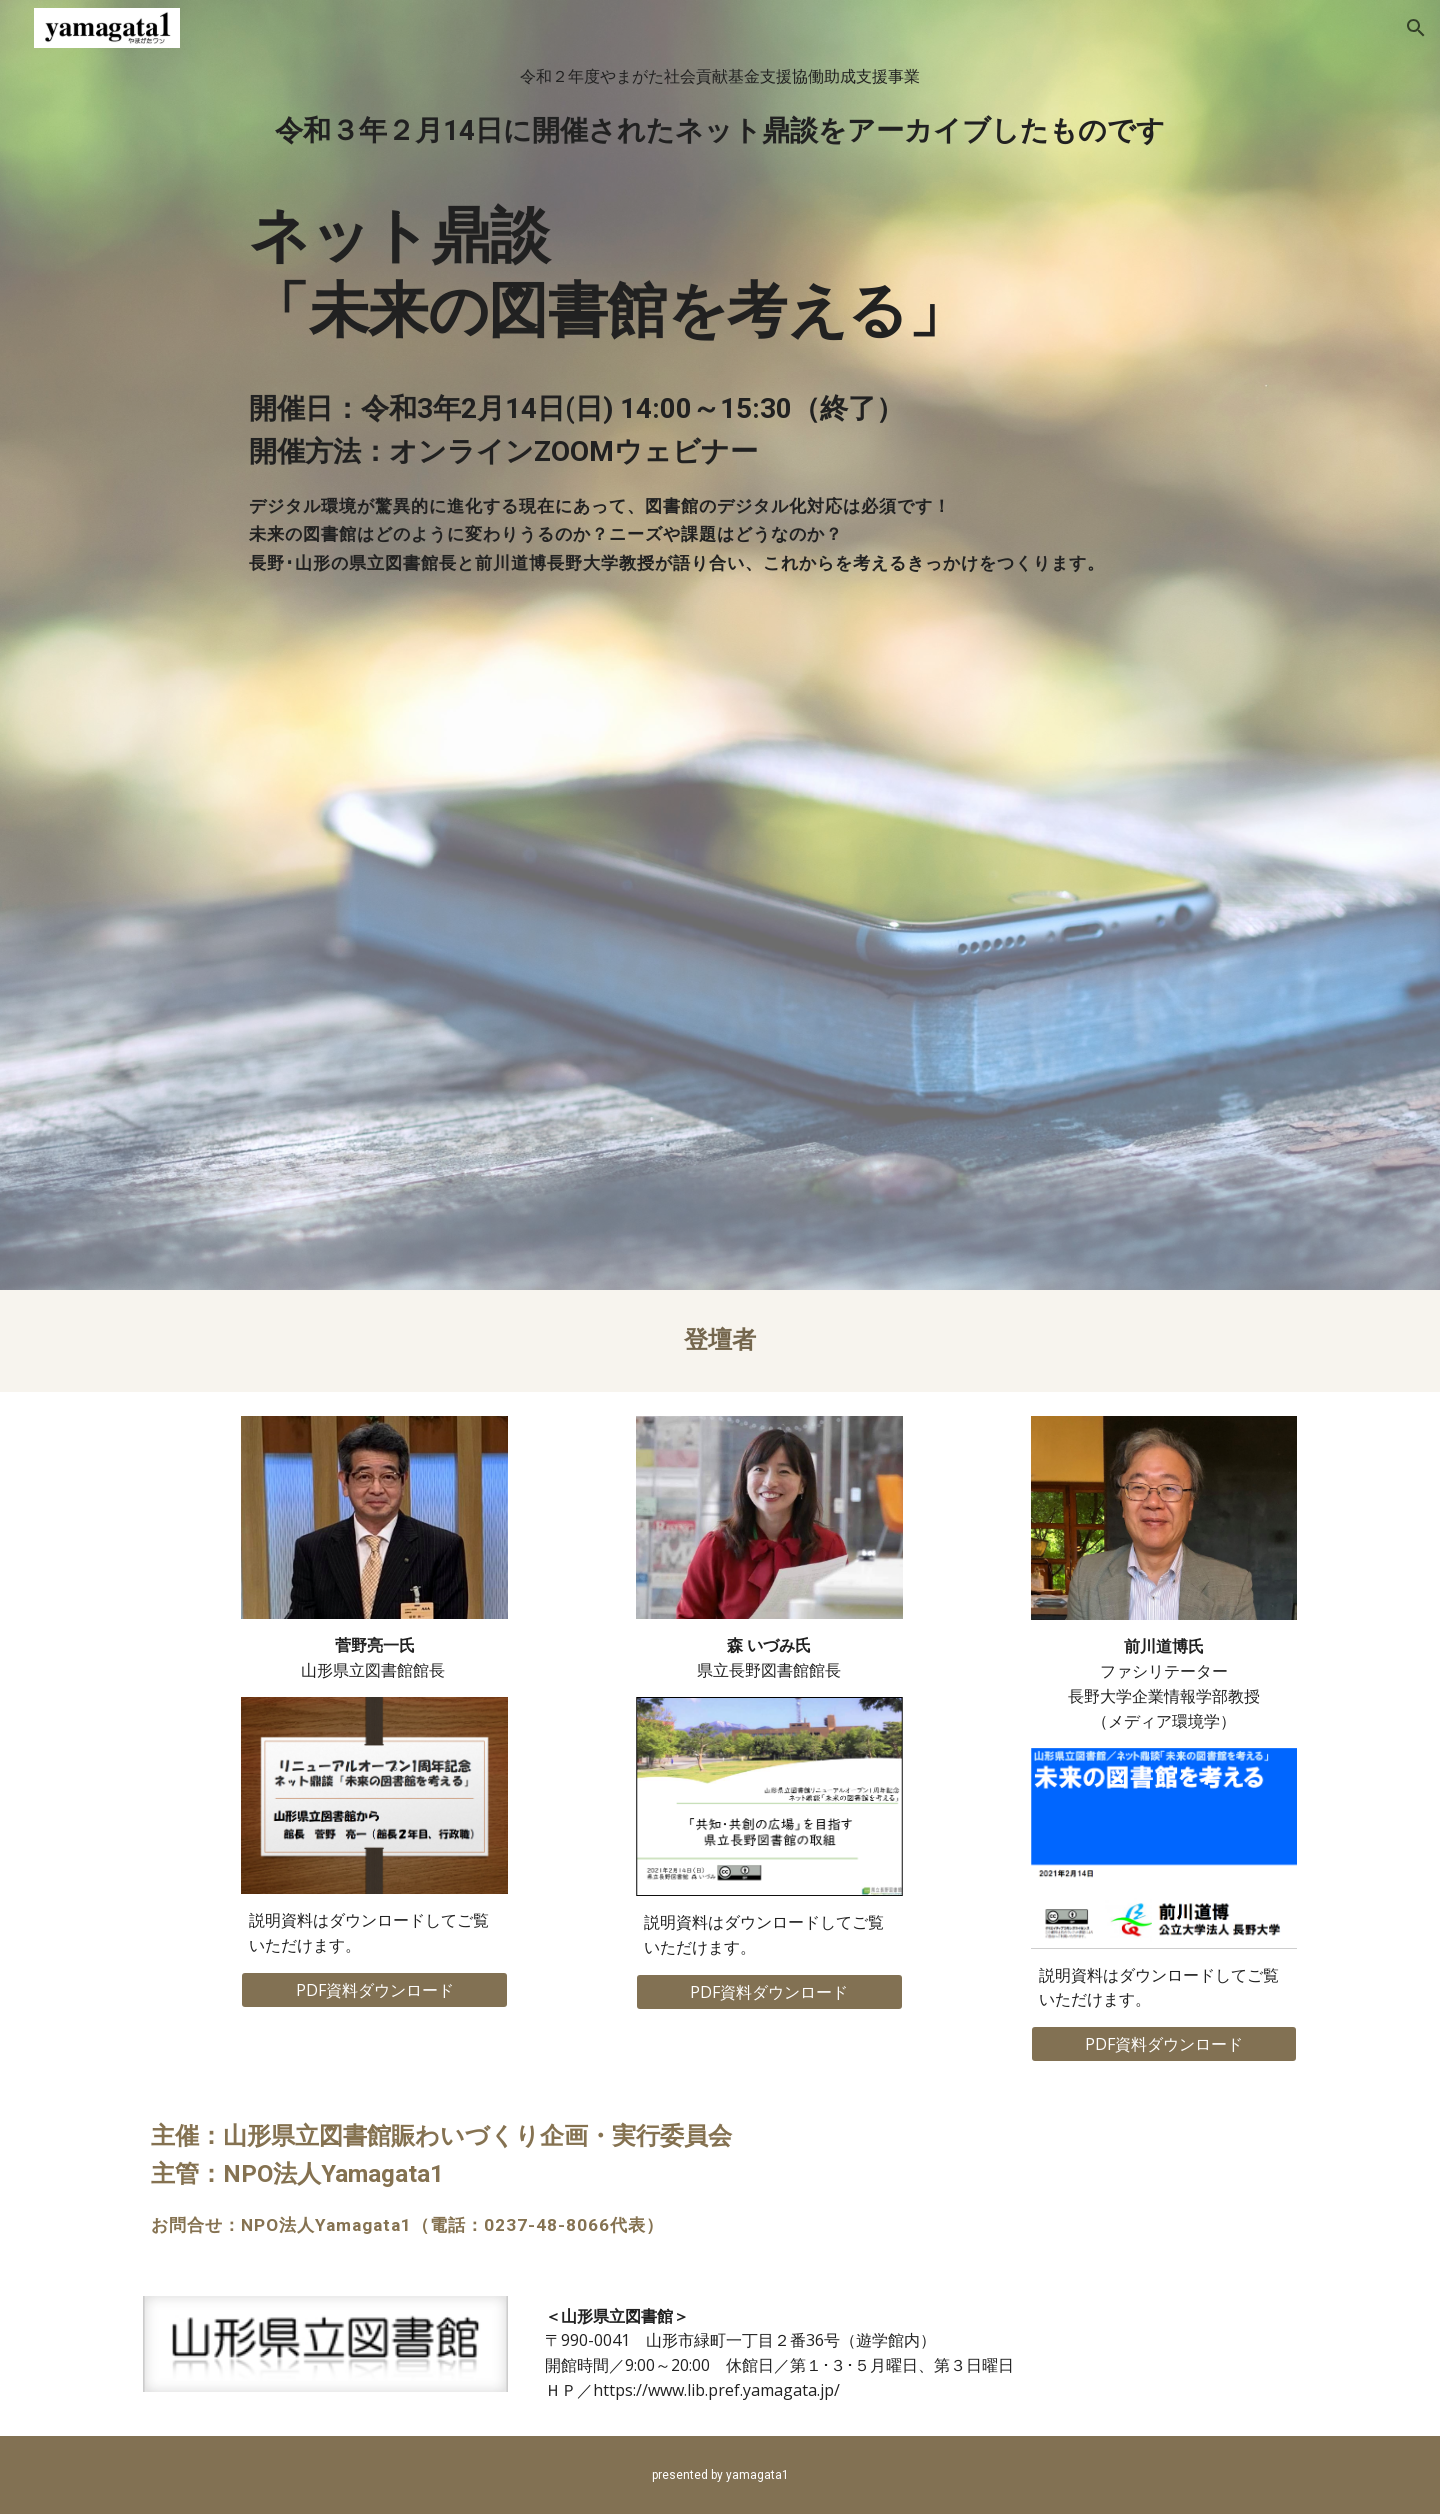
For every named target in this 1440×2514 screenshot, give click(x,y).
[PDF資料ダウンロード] (374, 1990)
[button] (1416, 28)
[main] (719, 320)
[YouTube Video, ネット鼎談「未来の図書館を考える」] (719, 915)
